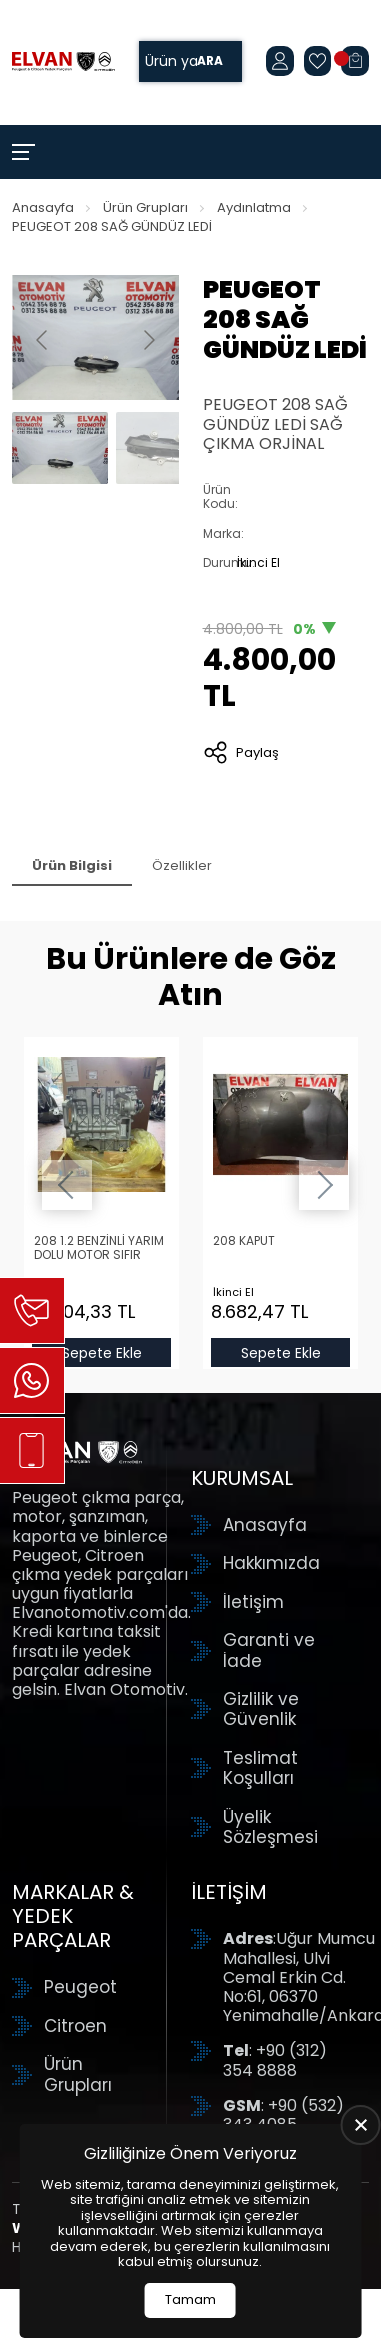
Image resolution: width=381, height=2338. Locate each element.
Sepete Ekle (101, 1353)
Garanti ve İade (269, 1650)
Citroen (75, 2026)
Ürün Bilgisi (72, 865)
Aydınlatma (254, 207)
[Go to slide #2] (164, 448)
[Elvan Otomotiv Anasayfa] (63, 62)
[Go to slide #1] (60, 448)
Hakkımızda (271, 1563)
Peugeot (80, 1987)
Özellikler (182, 865)
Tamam (190, 2299)
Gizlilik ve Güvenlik (261, 1709)
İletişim (253, 1602)
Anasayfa (43, 207)
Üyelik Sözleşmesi (270, 1827)
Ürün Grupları (145, 207)
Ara (210, 61)
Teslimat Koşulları (260, 1768)
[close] (361, 2125)
